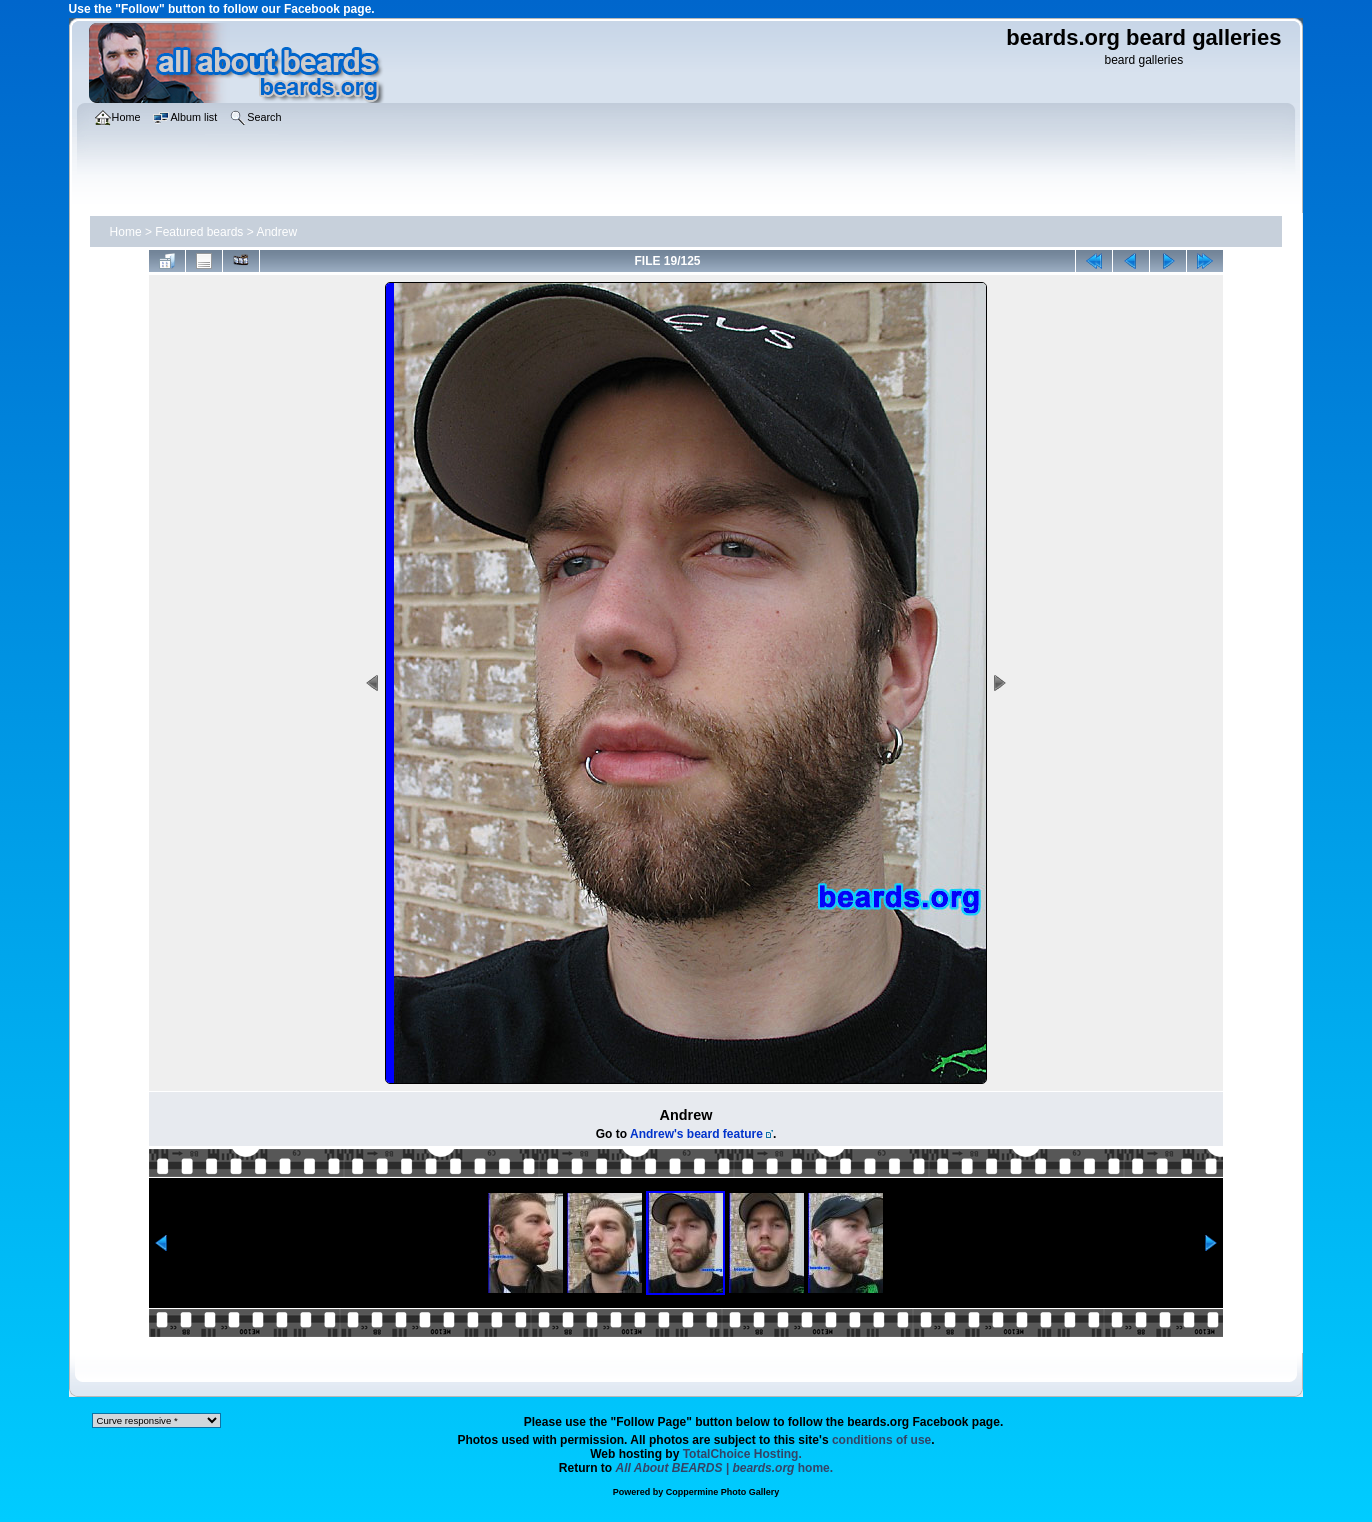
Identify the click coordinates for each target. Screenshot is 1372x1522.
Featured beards (199, 232)
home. (725, 1468)
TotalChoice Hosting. (742, 1454)
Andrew (276, 232)
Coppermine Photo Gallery (723, 1492)
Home (126, 232)
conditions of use (881, 1440)
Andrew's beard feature (696, 1134)
